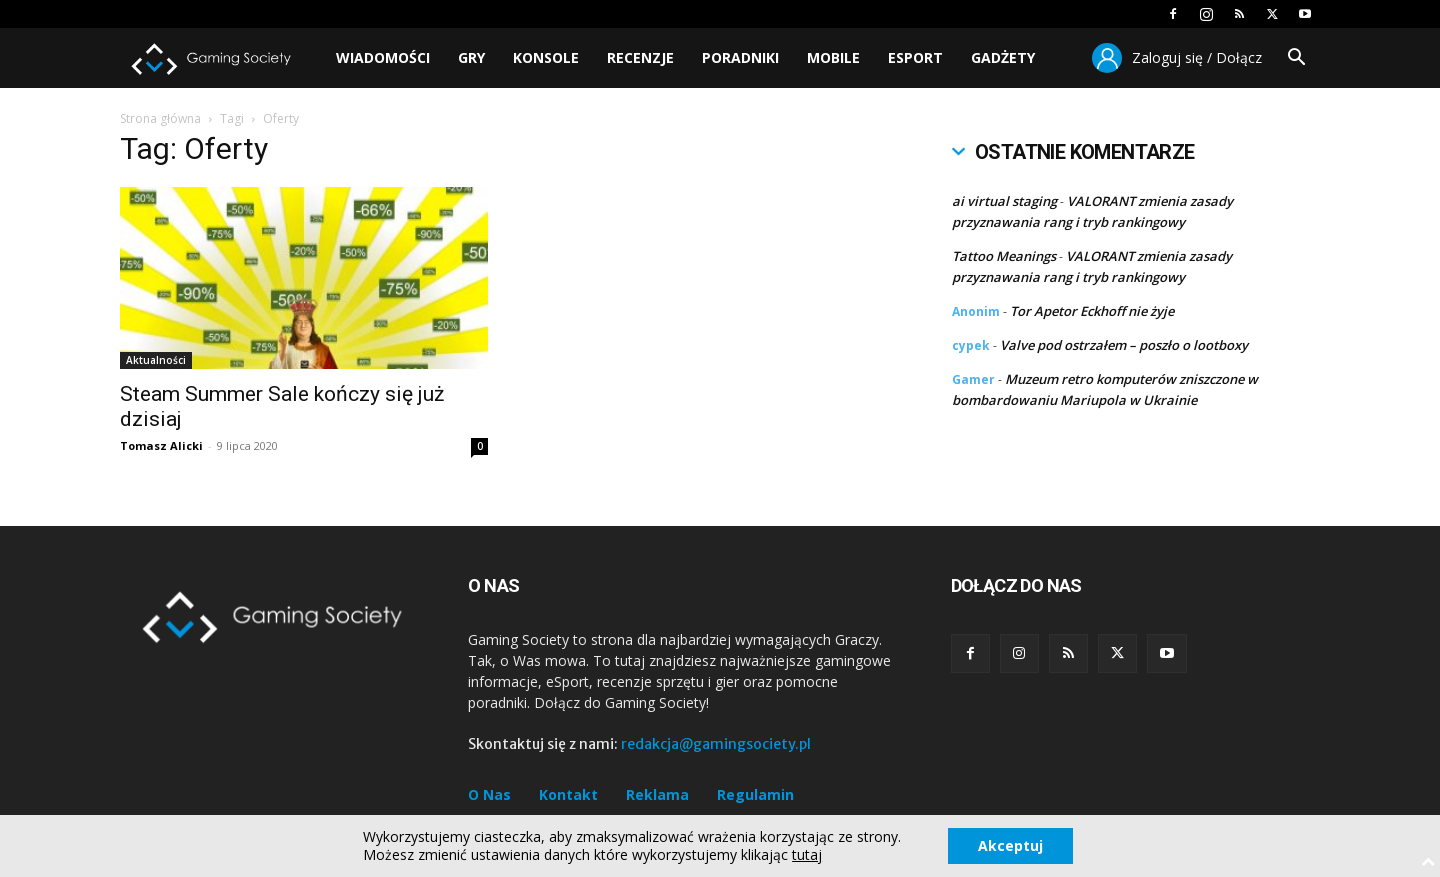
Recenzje (640, 57)
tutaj (807, 855)
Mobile (833, 57)
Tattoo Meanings (1004, 256)
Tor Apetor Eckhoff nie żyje (1092, 311)
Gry (471, 57)
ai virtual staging (1004, 201)
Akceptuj (1010, 845)
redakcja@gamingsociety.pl (716, 744)
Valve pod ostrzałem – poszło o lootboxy (1124, 345)
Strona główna (160, 118)
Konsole (546, 57)
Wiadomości (383, 57)
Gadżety (1003, 57)
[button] (1296, 59)
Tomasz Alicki (161, 445)
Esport (915, 57)
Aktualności (156, 360)
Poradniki (740, 57)
